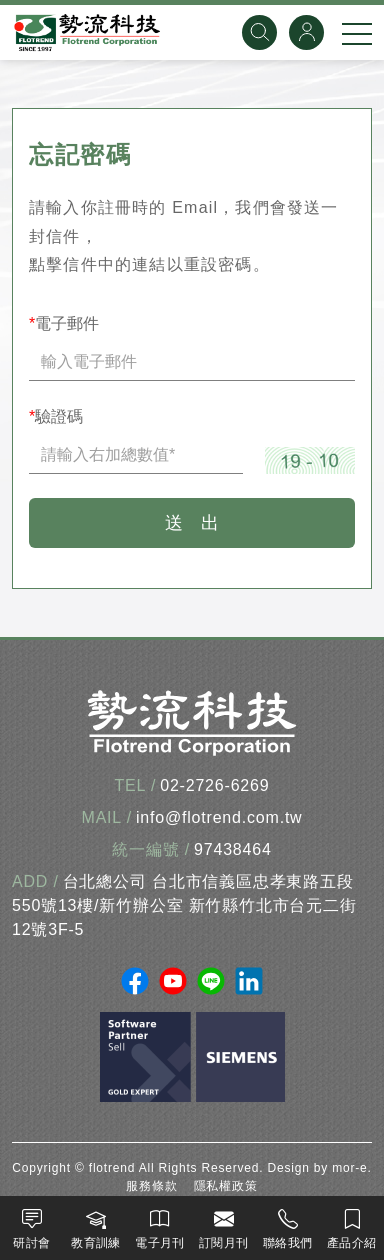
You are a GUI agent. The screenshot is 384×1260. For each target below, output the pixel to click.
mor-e (349, 1168)
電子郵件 (64, 323)
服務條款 (151, 1186)
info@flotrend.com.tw (219, 817)
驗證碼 (56, 416)
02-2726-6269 (214, 785)
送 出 (192, 523)
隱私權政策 (226, 1186)
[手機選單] (357, 33)
